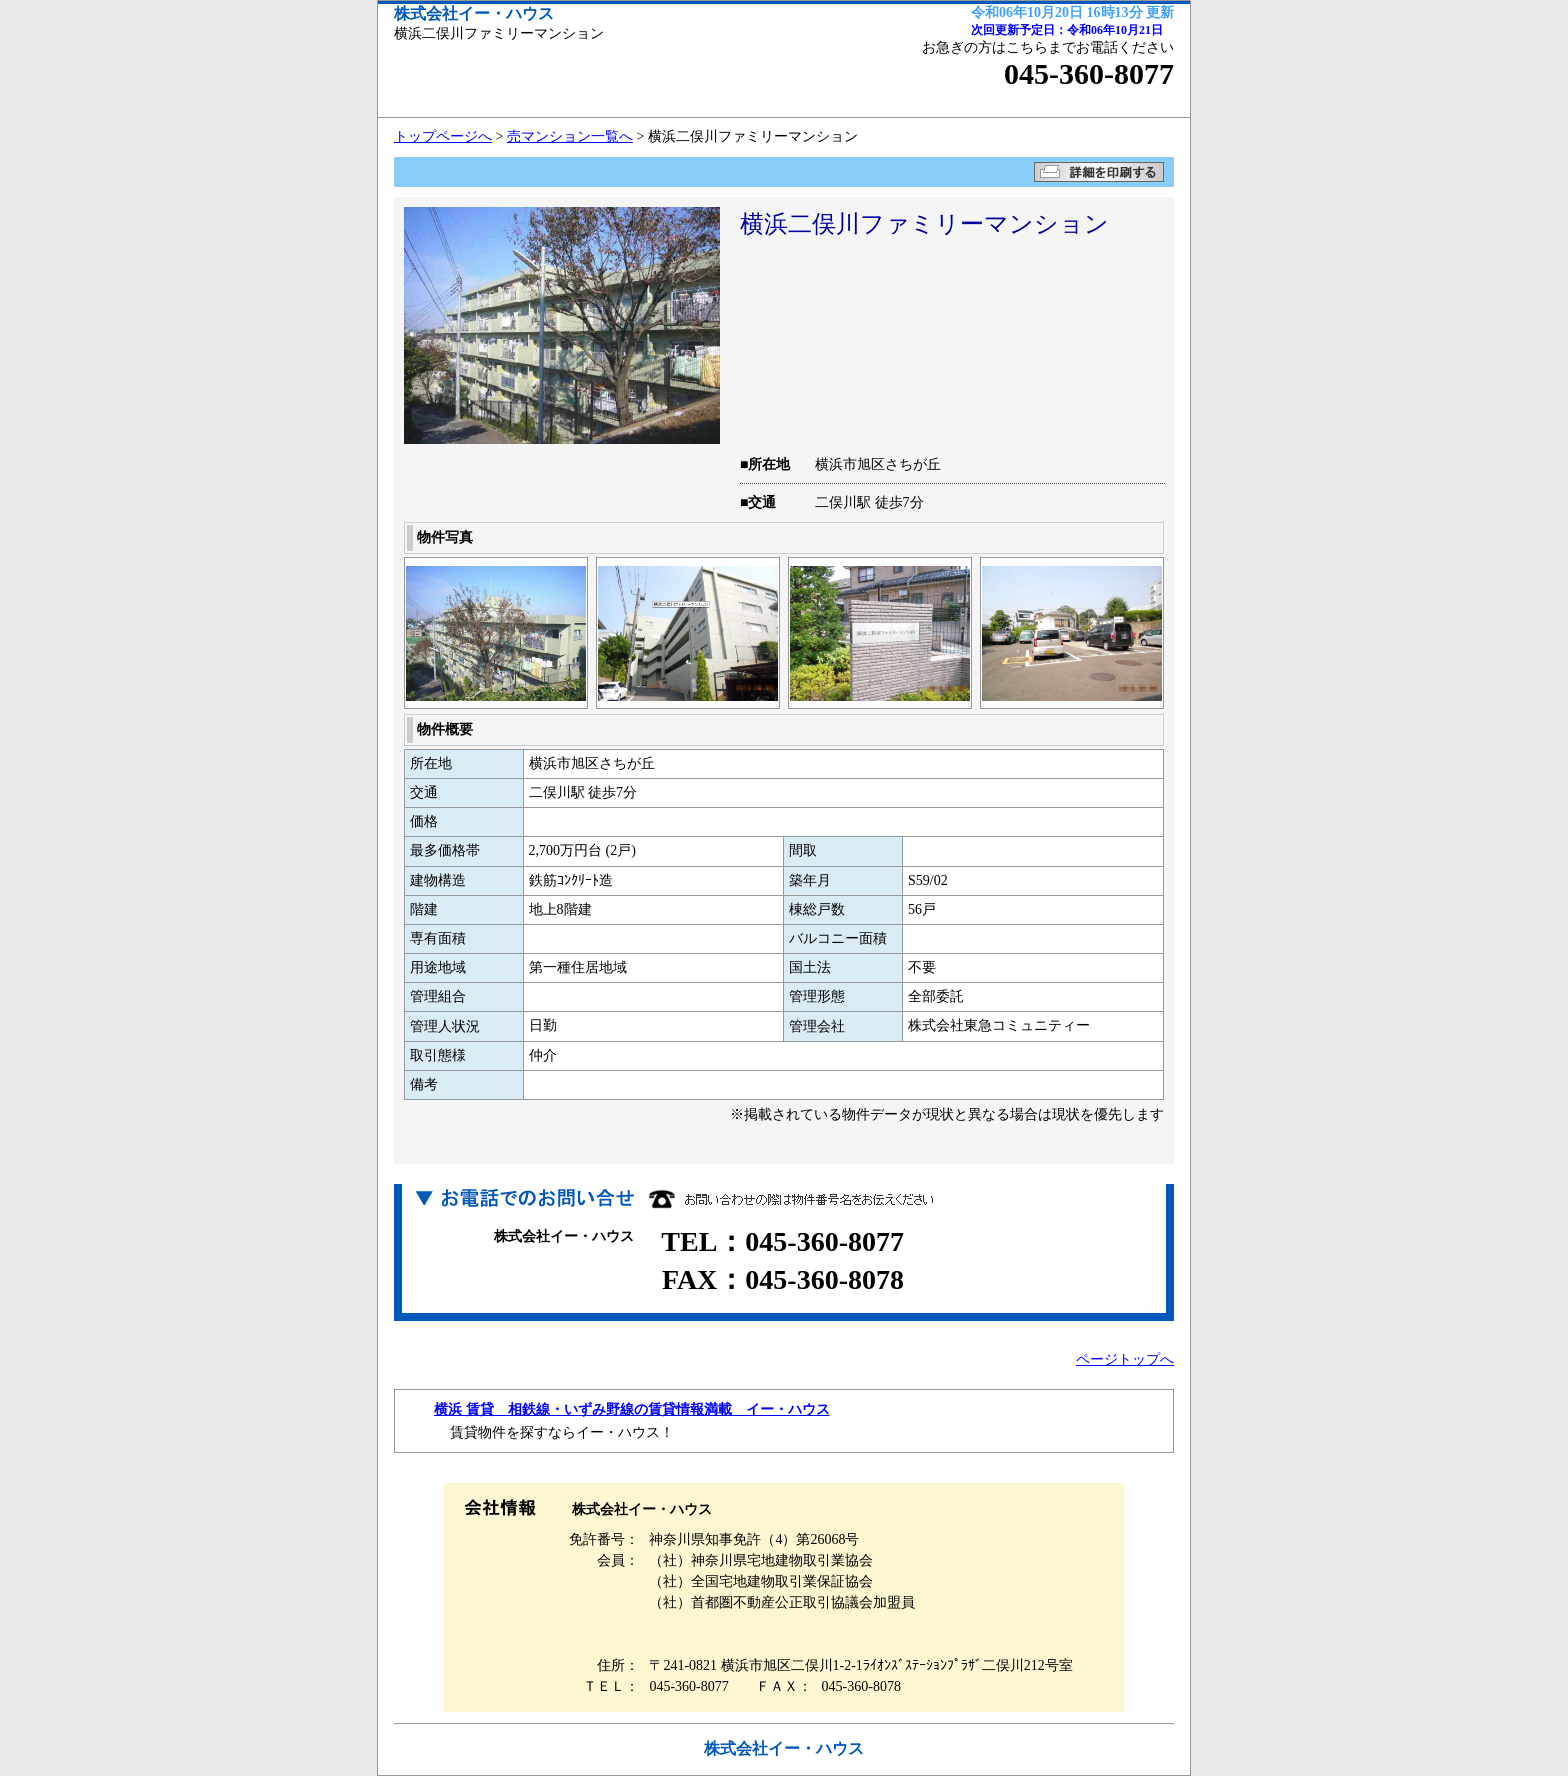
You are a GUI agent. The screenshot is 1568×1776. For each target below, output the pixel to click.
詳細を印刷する (1099, 172)
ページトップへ (1125, 1359)
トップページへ (443, 136)
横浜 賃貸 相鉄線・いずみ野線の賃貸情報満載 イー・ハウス (632, 1409)
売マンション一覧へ (570, 136)
